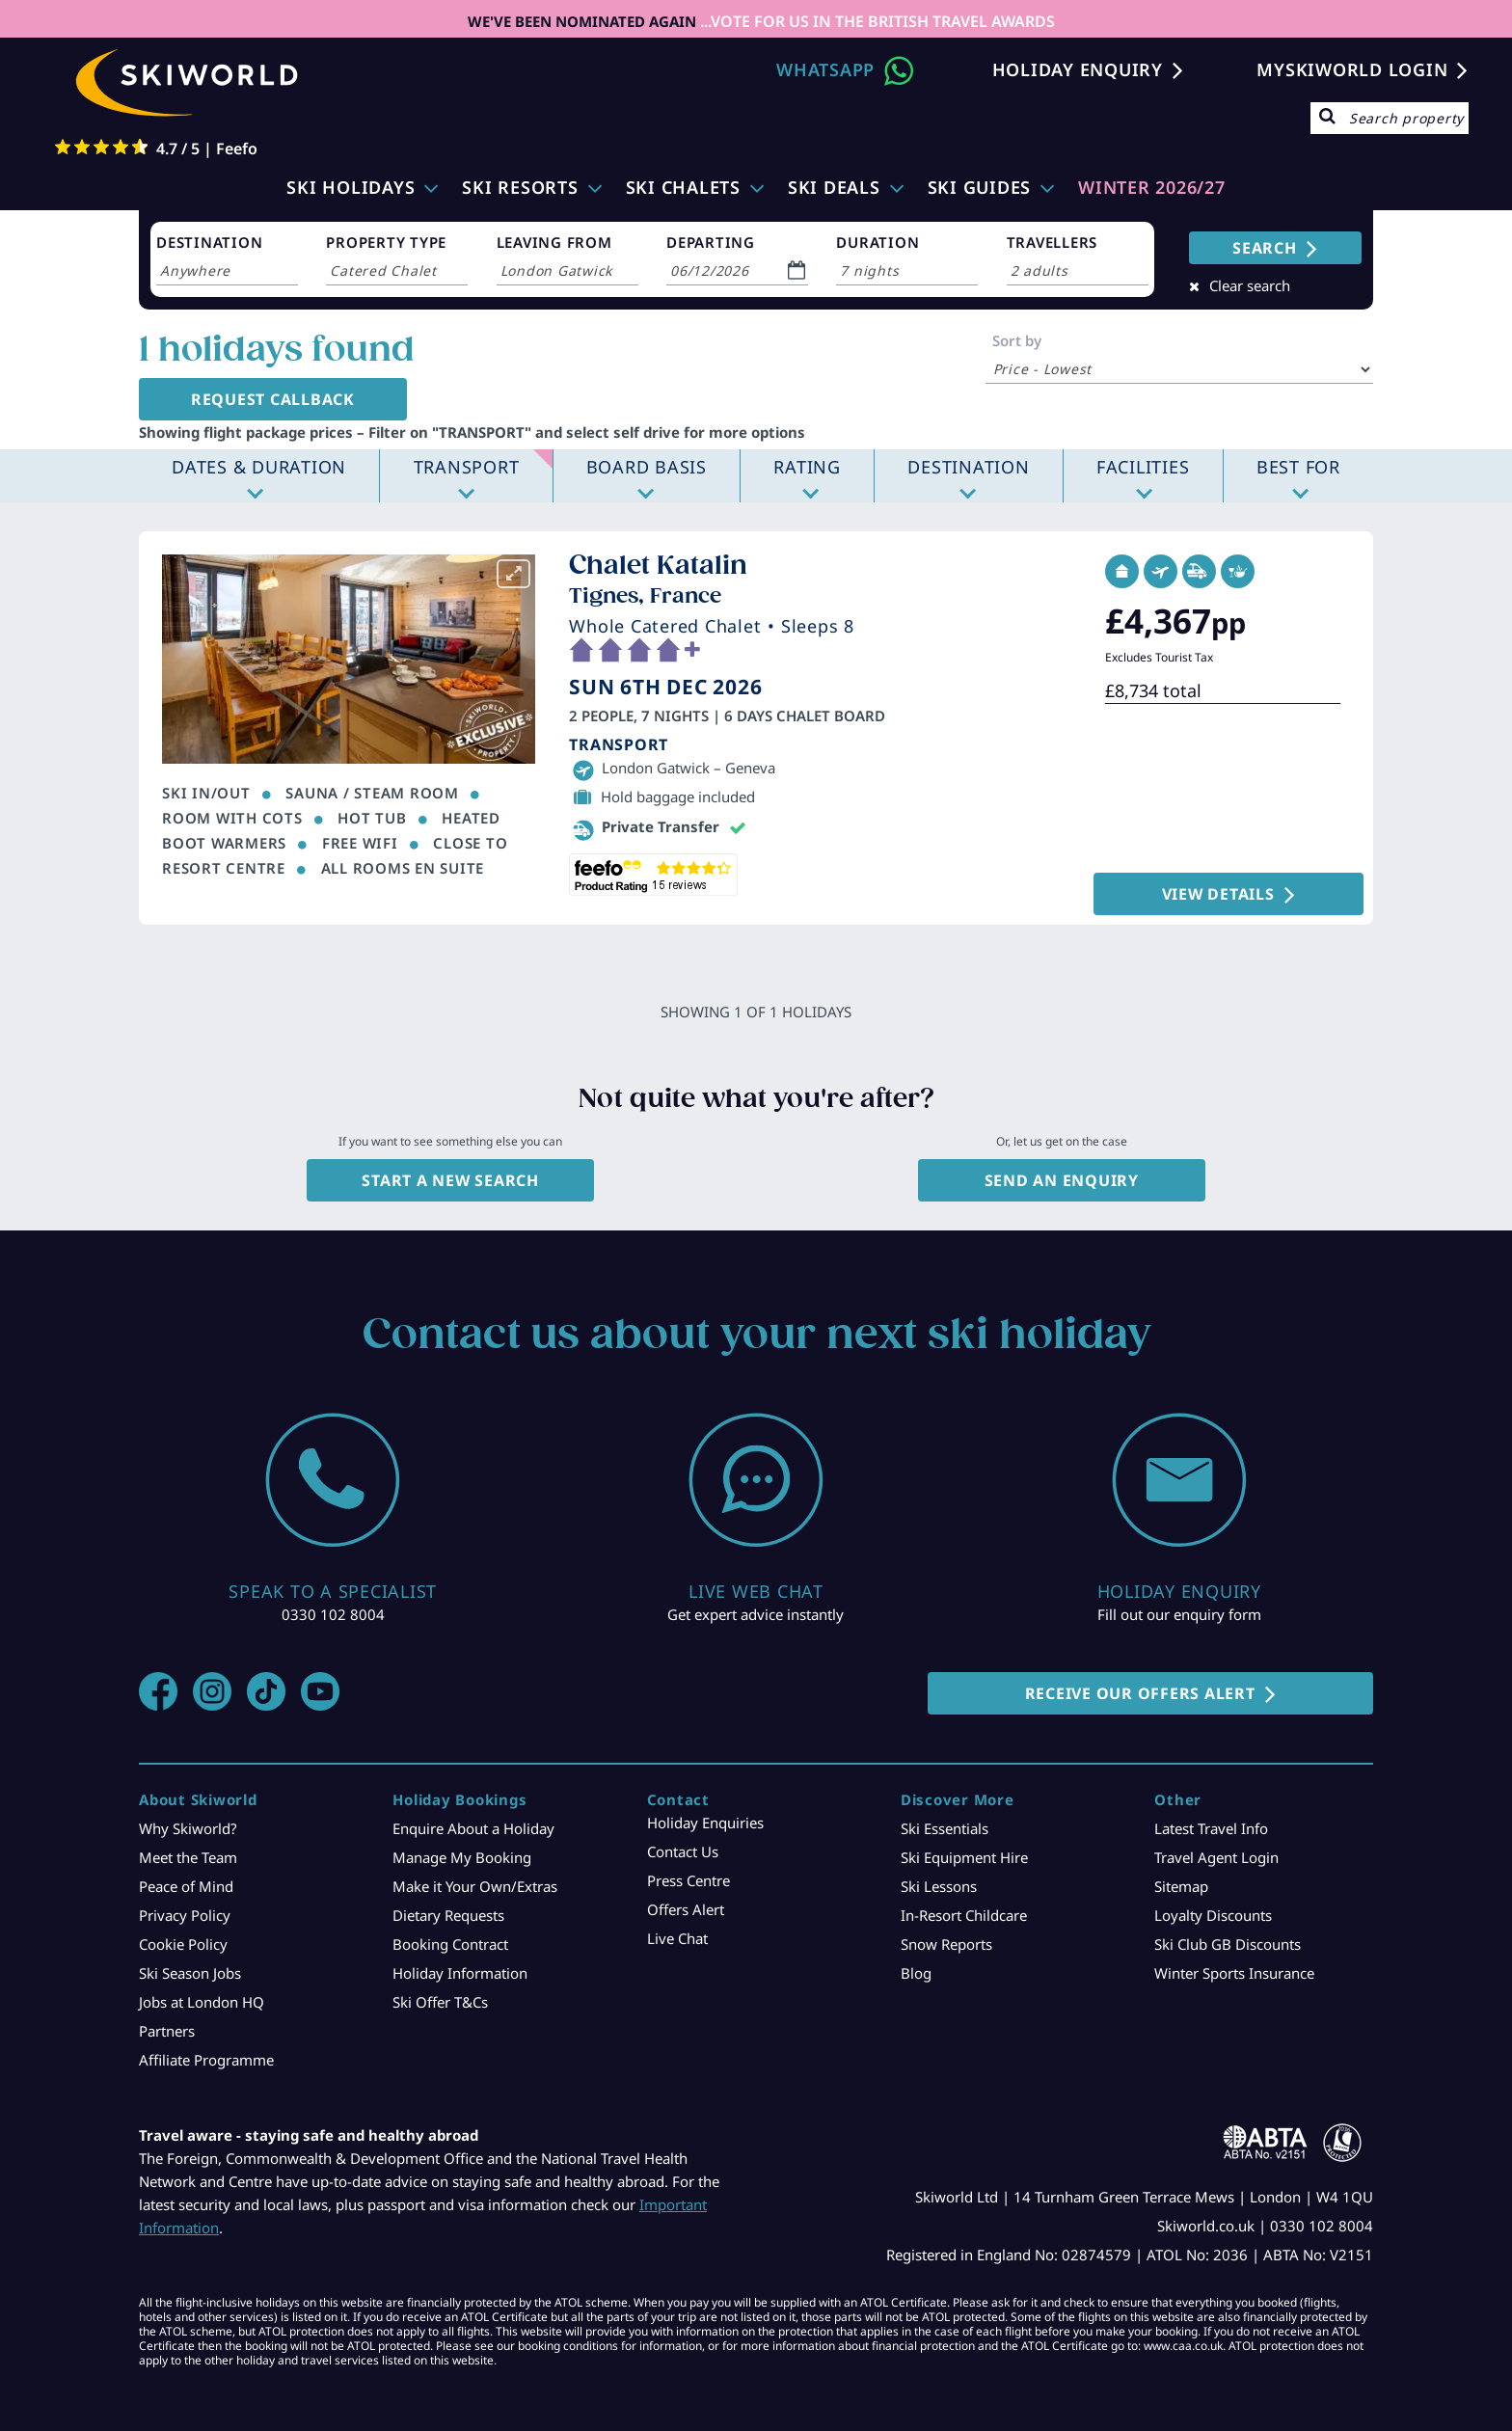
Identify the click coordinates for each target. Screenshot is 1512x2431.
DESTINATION (209, 242)
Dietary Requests (448, 1915)
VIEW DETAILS (1230, 894)
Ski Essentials (944, 1828)
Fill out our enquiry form (1179, 1614)
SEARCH (1264, 247)
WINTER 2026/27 (1152, 187)
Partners (167, 2030)
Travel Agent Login (1216, 1857)
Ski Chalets (683, 187)
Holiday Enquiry (1077, 69)
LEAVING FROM (554, 242)
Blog (916, 1973)
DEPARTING (710, 242)
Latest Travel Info (1211, 1828)
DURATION (877, 242)
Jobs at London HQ (201, 2002)
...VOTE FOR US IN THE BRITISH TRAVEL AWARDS (875, 21)
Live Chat (677, 1938)
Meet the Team (188, 1857)
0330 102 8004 (333, 1614)
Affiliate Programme (206, 2059)
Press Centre (688, 1880)
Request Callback (266, 399)
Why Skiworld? (188, 1828)
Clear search (1249, 285)
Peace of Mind (186, 1886)
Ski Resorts (520, 187)
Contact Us (682, 1851)
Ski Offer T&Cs (440, 2002)
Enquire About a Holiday (473, 1828)
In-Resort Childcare (964, 1915)
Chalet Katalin (658, 565)
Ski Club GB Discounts (1227, 1944)
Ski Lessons (939, 1886)
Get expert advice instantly (755, 1614)
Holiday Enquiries (705, 1822)
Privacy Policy (184, 1915)
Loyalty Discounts (1213, 1915)
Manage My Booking (461, 1857)
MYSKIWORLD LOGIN (1351, 69)
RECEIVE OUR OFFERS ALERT (1140, 1693)
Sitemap (1181, 1886)
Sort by (1016, 340)
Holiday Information (459, 1973)
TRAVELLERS (1052, 242)
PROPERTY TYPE (386, 242)
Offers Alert (685, 1909)
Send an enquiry (1062, 1180)
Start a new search (450, 1180)
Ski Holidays (350, 187)
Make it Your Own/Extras (474, 1886)
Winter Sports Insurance (1234, 1973)
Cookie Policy (183, 1944)
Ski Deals (834, 187)
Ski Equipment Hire (964, 1857)
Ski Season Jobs (190, 1973)
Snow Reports (946, 1944)
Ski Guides (980, 187)
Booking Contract (450, 1944)
